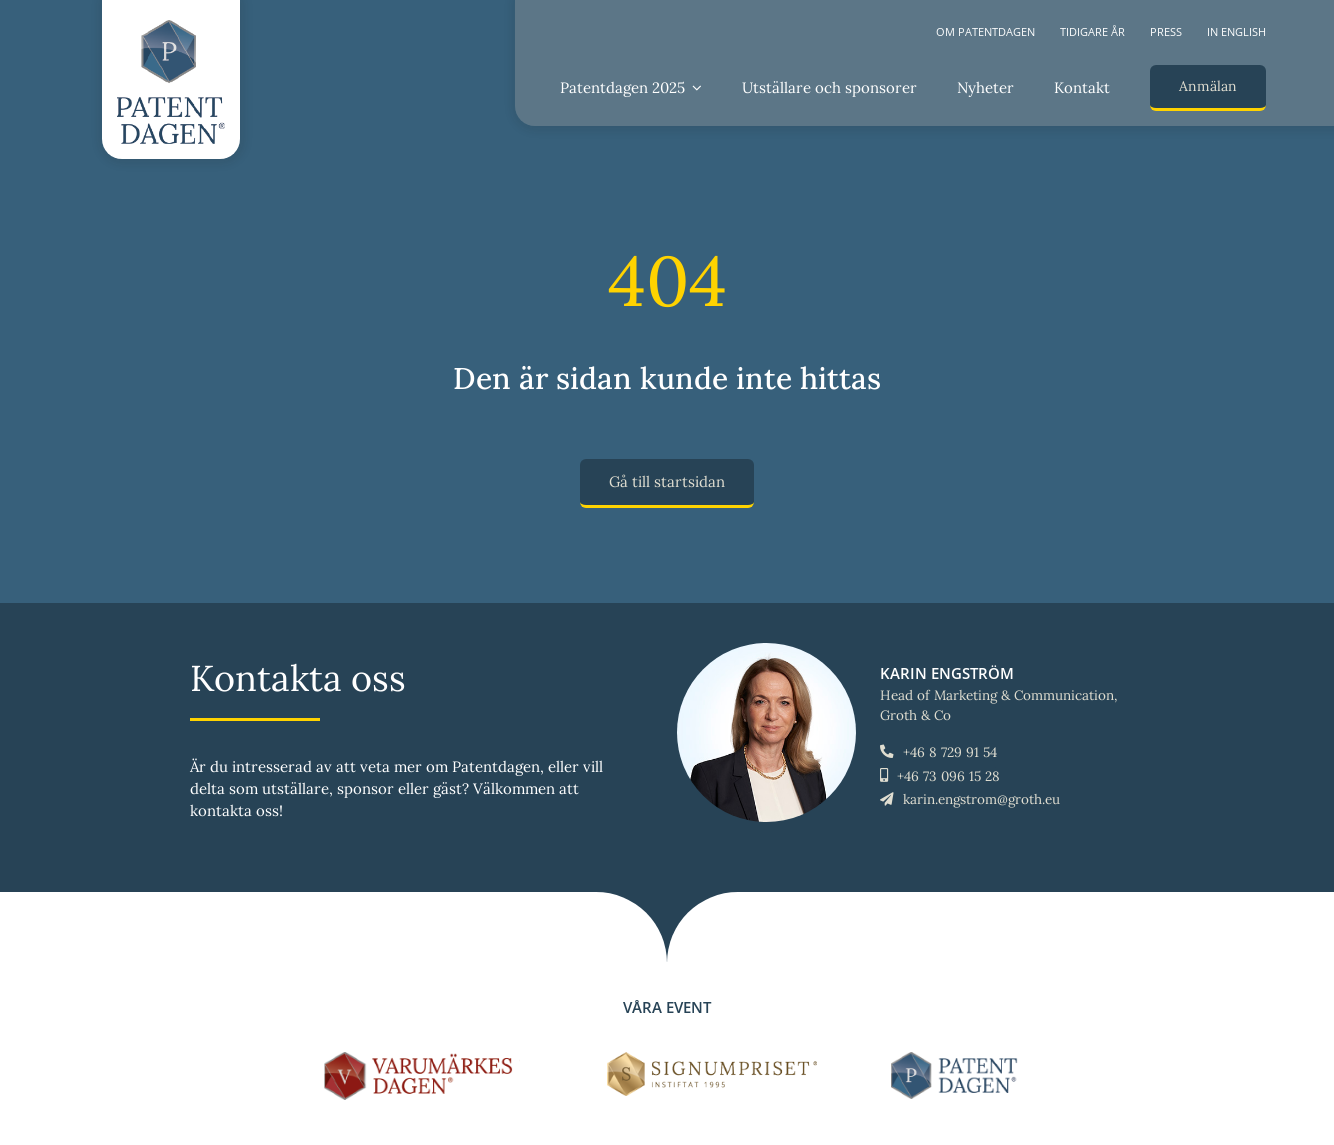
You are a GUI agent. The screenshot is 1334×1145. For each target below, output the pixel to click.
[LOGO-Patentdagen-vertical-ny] (171, 27)
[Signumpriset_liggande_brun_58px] (712, 1059)
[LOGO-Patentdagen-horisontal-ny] (957, 1059)
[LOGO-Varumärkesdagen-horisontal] (422, 1059)
